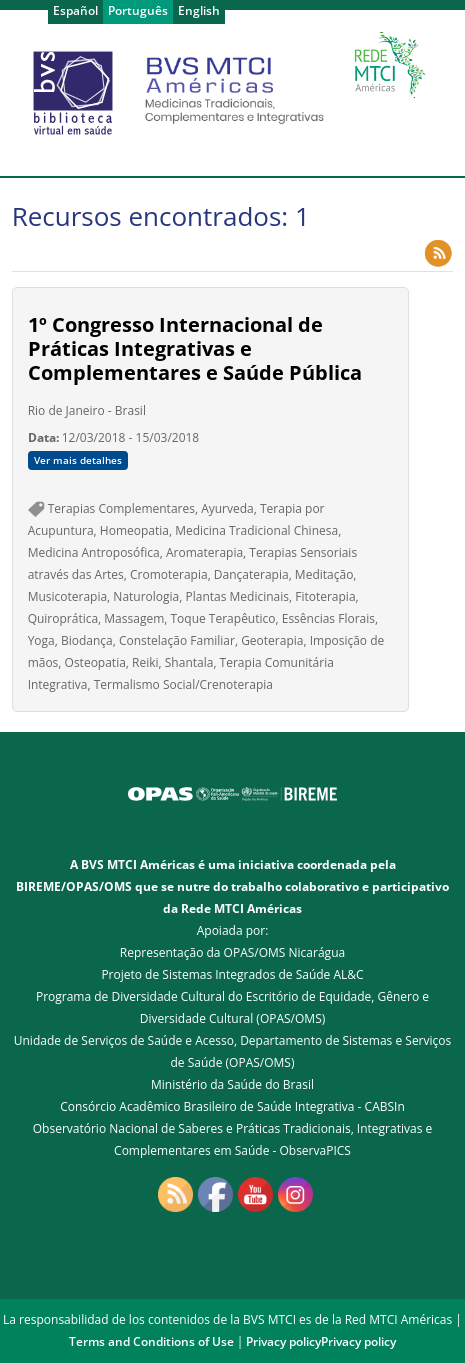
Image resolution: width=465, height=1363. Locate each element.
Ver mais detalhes (78, 460)
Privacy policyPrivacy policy (321, 1341)
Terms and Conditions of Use (151, 1341)
